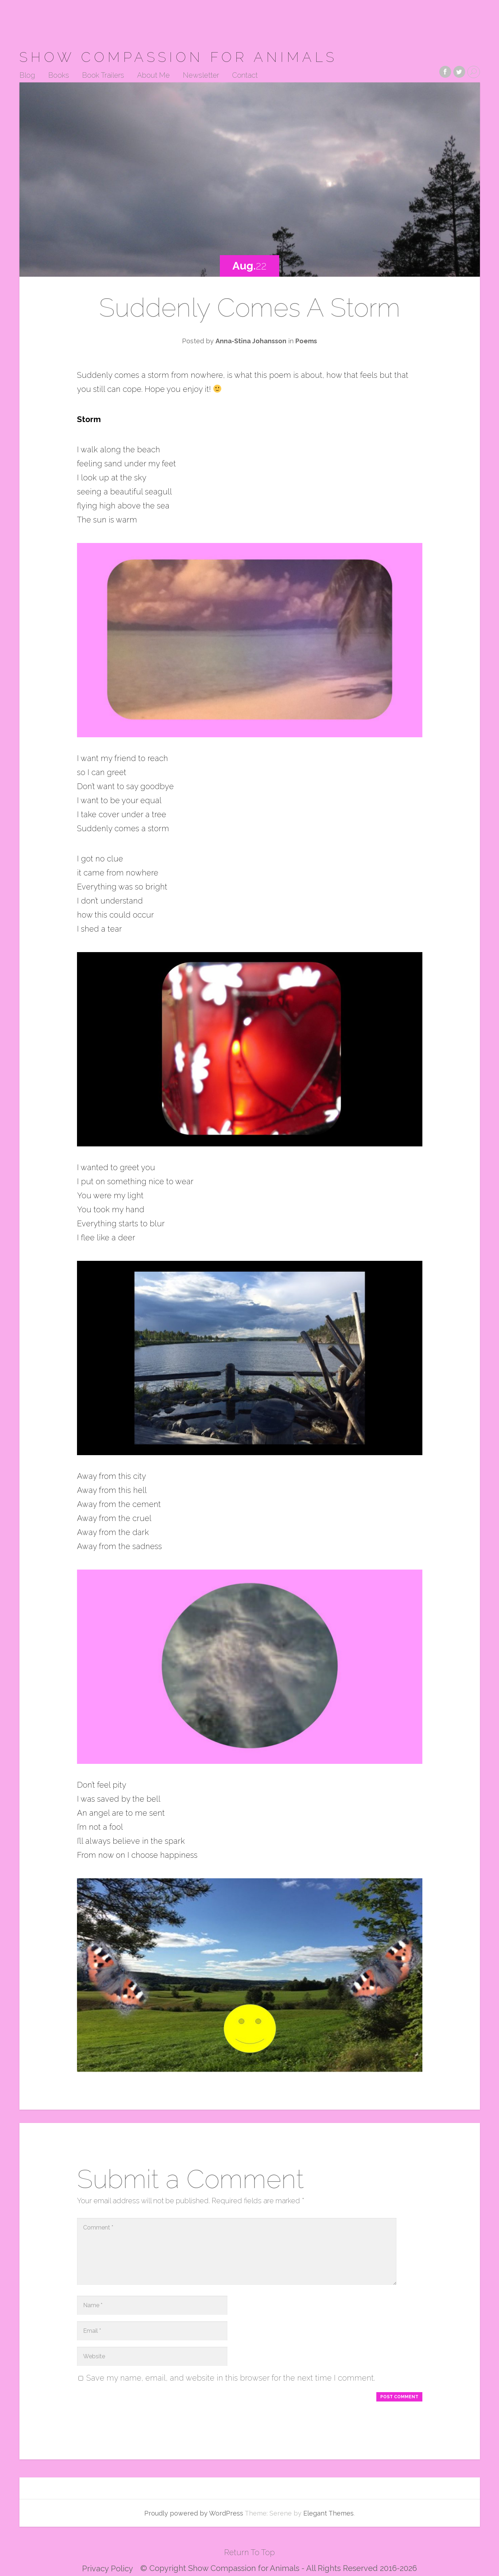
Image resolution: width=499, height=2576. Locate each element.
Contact (245, 76)
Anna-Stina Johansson (251, 341)
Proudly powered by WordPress (193, 2513)
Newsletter (201, 76)
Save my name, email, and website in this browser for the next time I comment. (230, 2377)
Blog (27, 76)
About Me (153, 76)
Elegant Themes (328, 2513)
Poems (306, 341)
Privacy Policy (107, 2568)
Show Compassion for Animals (178, 57)
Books (58, 76)
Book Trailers (103, 76)
